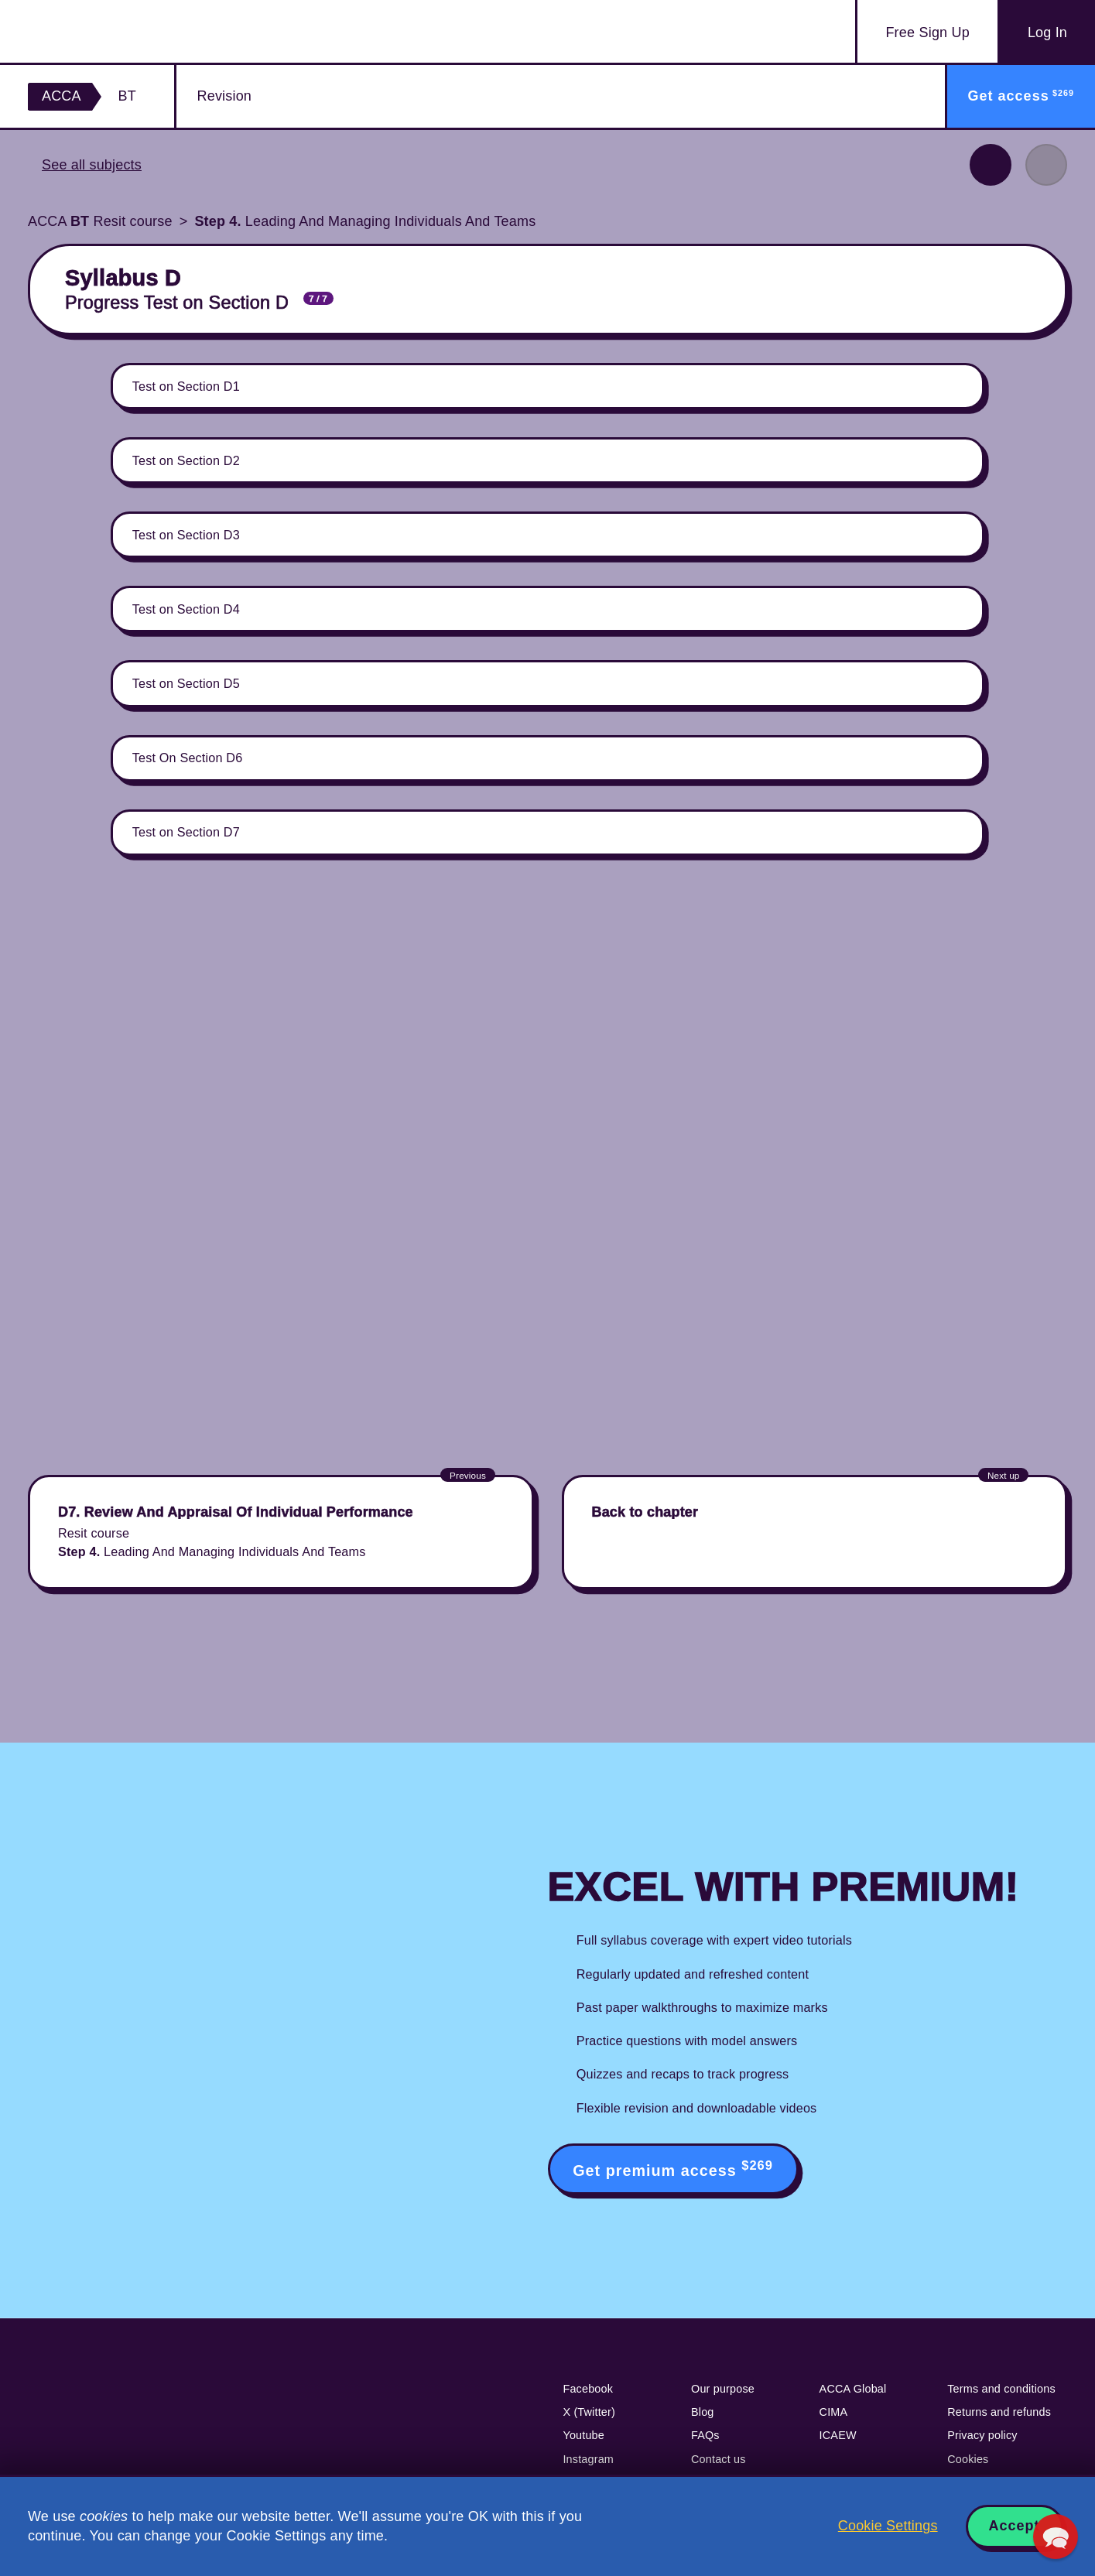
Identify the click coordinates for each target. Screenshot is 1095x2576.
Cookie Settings (888, 2525)
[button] (1055, 2536)
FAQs (705, 2435)
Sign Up (927, 33)
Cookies (967, 2459)
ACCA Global (853, 2389)
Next (1046, 165)
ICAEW (838, 2435)
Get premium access (673, 2168)
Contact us (718, 2459)
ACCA (61, 96)
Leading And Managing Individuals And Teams (365, 221)
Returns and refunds (999, 2412)
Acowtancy (118, 31)
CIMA (834, 2412)
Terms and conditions (1001, 2389)
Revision (224, 96)
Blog (702, 2412)
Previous (990, 165)
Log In (1047, 32)
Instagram (588, 2459)
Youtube (583, 2435)
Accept (1014, 2525)
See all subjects (92, 165)
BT (127, 96)
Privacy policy (982, 2435)
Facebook (588, 2389)
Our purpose (723, 2389)
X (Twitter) (589, 2412)
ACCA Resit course (100, 221)
